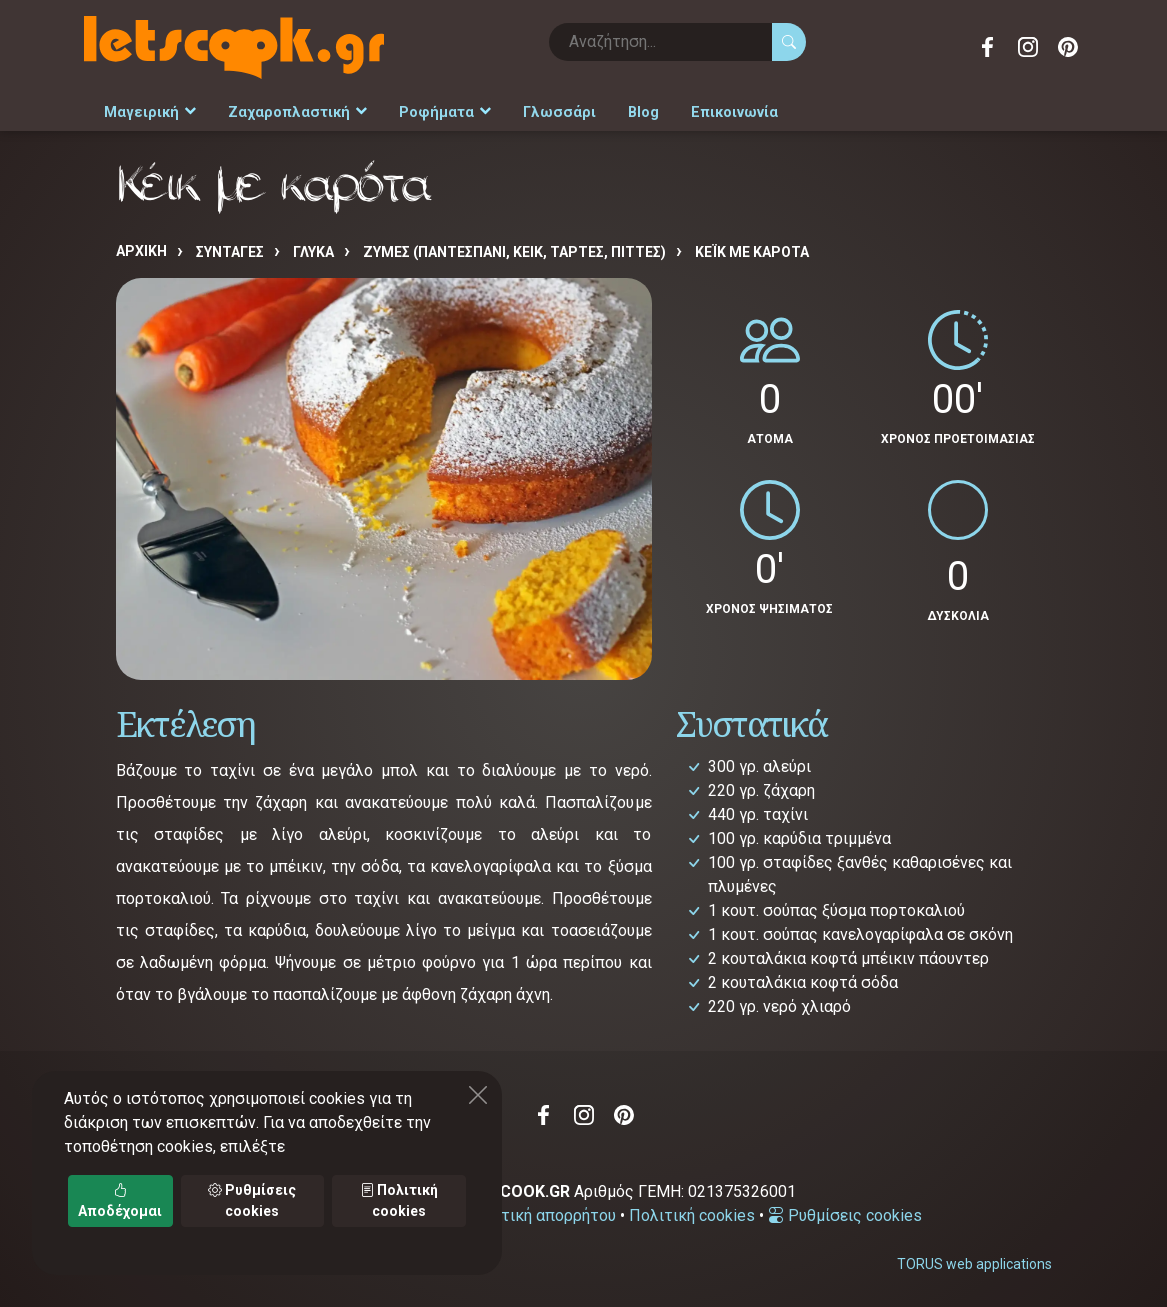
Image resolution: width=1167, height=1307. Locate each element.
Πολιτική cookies (692, 1214)
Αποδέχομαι (120, 1200)
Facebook (988, 47)
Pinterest (1068, 47)
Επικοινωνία (718, 112)
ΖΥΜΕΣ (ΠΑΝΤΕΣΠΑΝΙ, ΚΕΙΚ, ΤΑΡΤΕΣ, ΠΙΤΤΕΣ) (514, 251)
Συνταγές (230, 251)
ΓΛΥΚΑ (313, 251)
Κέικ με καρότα (752, 251)
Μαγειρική (148, 112)
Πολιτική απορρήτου (541, 1214)
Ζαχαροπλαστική (292, 112)
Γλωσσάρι (547, 112)
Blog (628, 112)
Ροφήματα (436, 112)
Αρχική (141, 250)
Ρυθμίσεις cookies (845, 1214)
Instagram (1028, 47)
